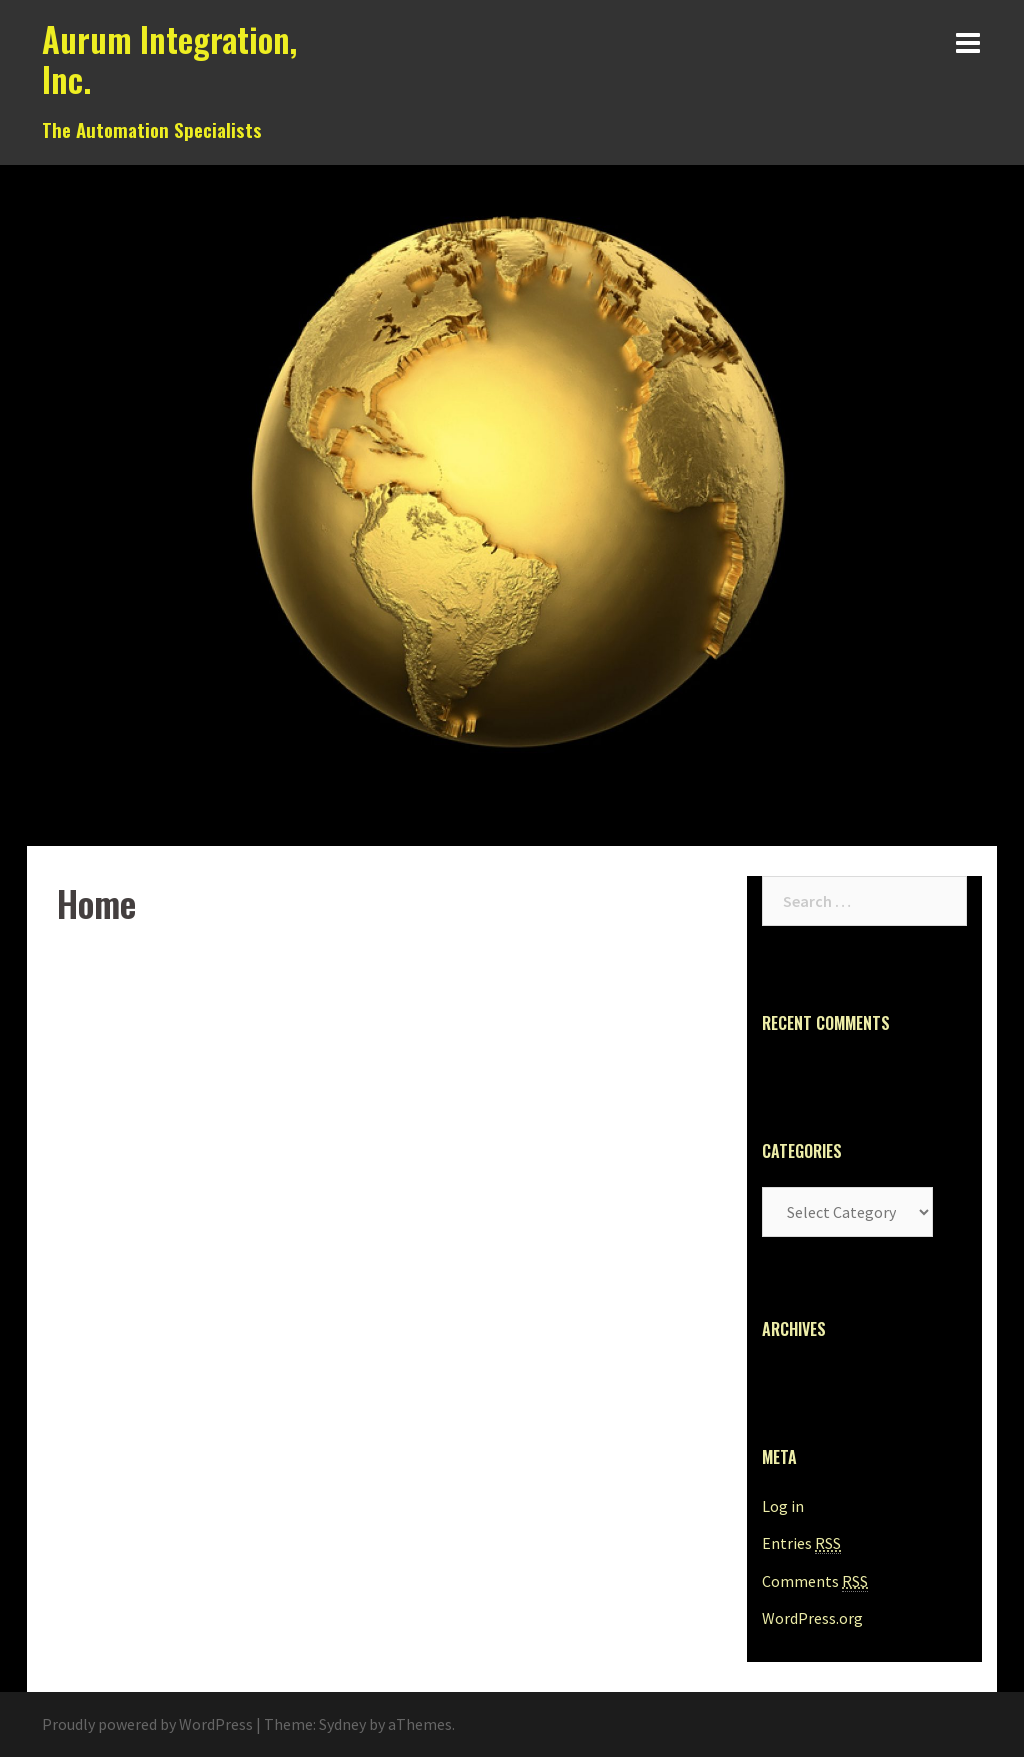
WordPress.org (812, 1618)
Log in (783, 1506)
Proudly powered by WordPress (147, 1724)
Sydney (342, 1724)
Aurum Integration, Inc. (169, 59)
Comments (815, 1581)
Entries (801, 1543)
